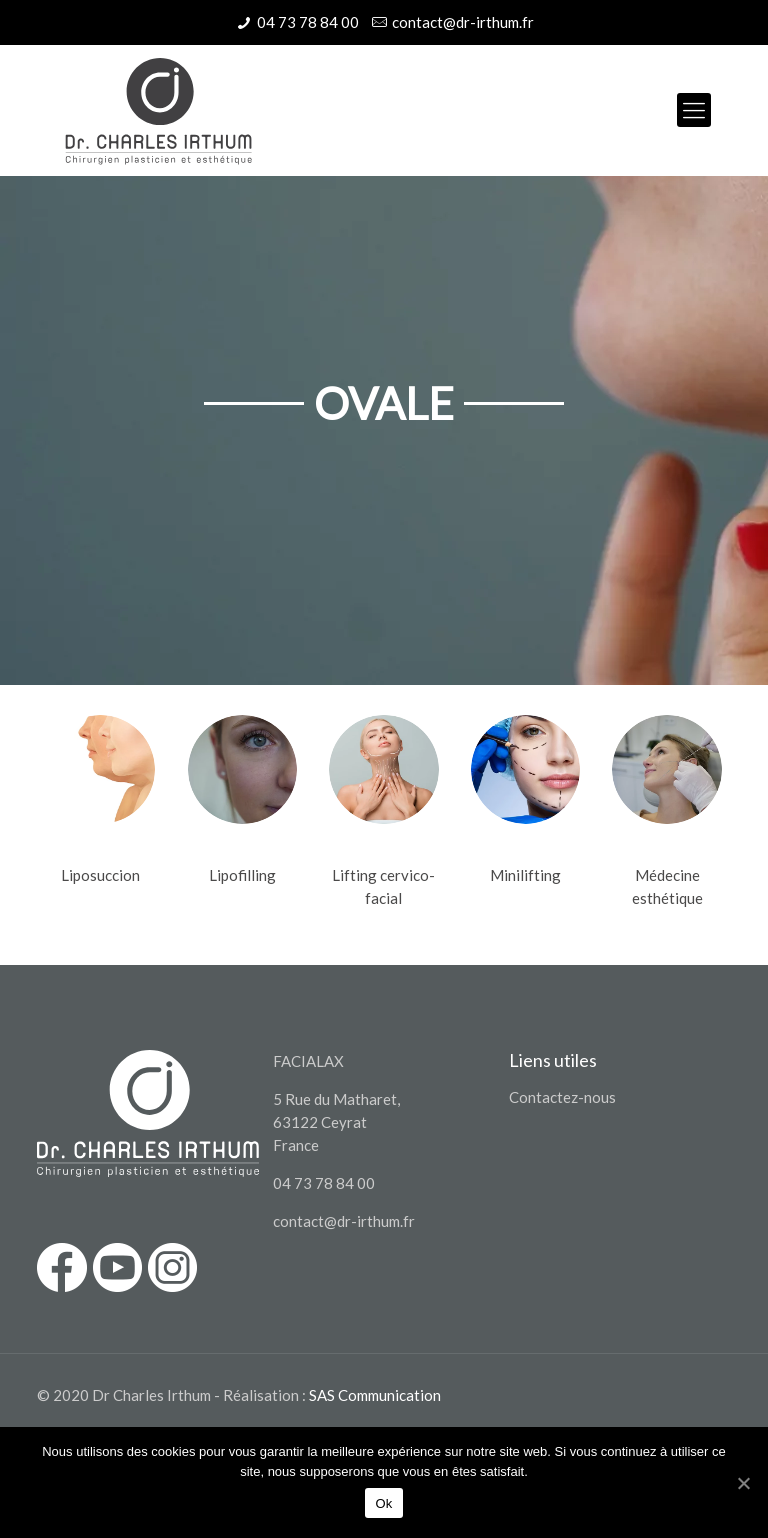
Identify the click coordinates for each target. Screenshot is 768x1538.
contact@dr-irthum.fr (463, 22)
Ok (383, 1503)
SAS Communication (375, 1395)
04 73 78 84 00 (308, 22)
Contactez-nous (562, 1097)
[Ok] (743, 1483)
